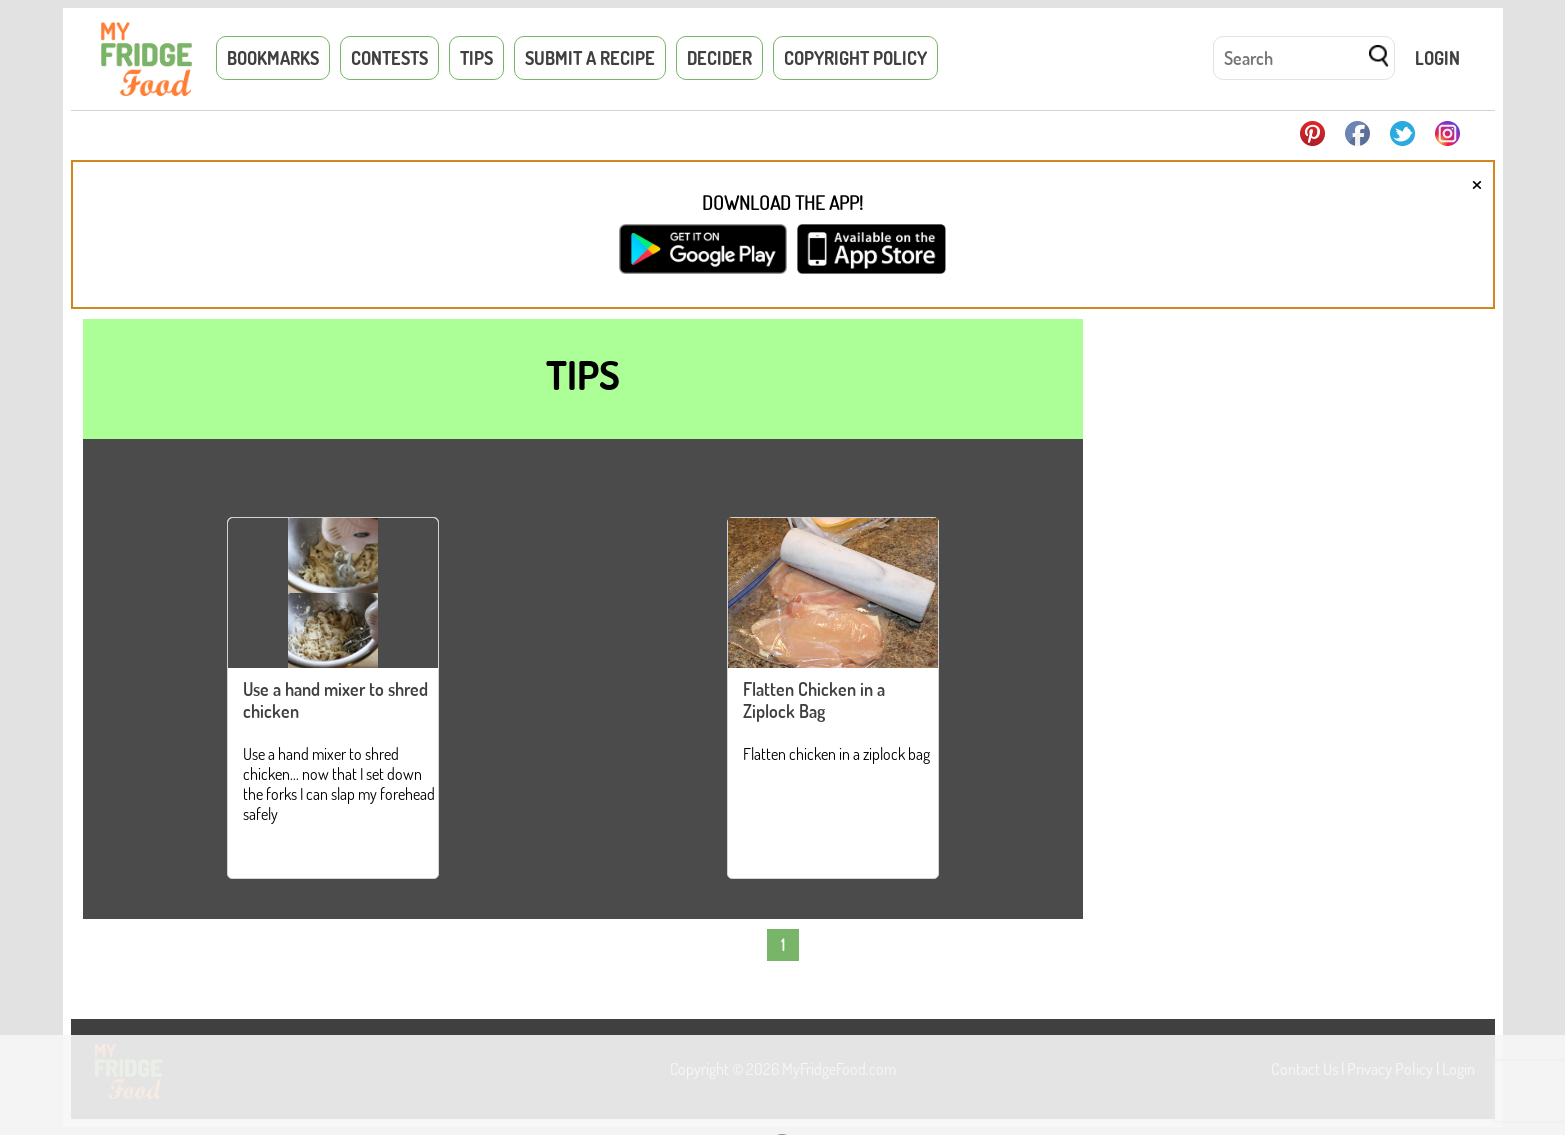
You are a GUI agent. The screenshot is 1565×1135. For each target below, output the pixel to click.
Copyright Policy (855, 58)
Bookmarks (273, 58)
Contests (389, 58)
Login (1437, 58)
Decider (719, 58)
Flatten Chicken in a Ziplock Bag (814, 700)
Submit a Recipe (590, 58)
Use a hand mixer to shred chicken (335, 700)
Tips (476, 58)
